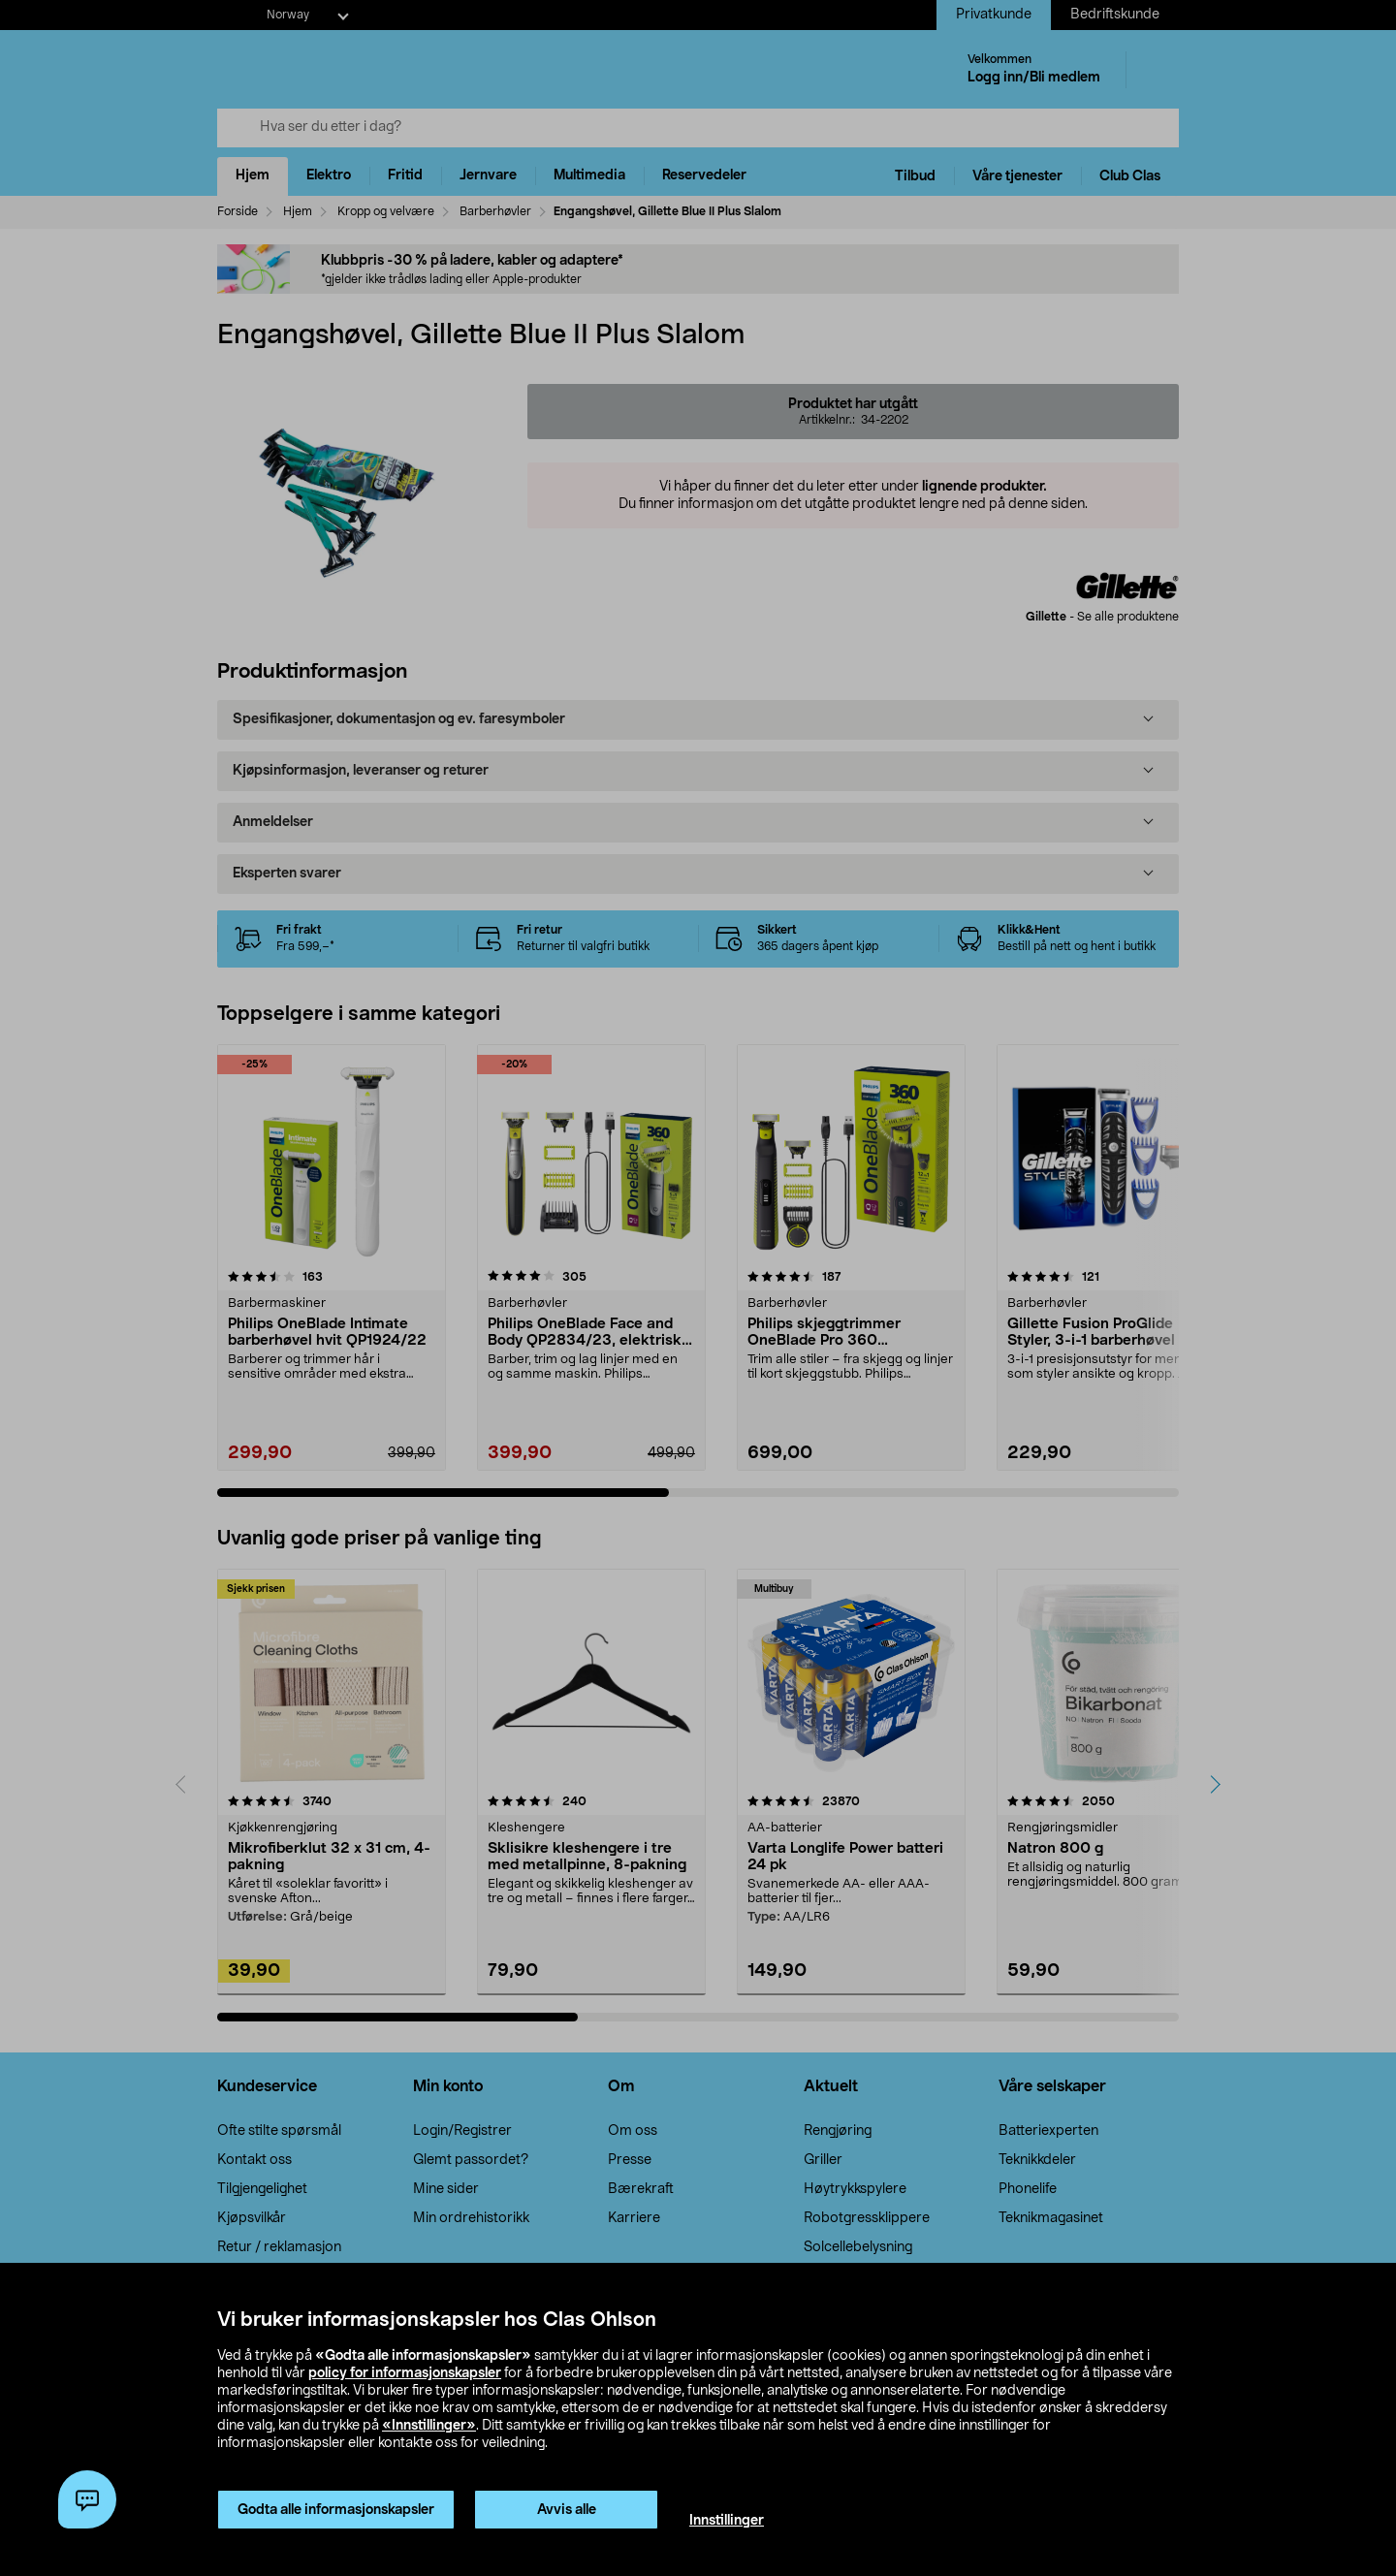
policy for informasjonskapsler (404, 2373)
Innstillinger (726, 2521)
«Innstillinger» (429, 2426)
